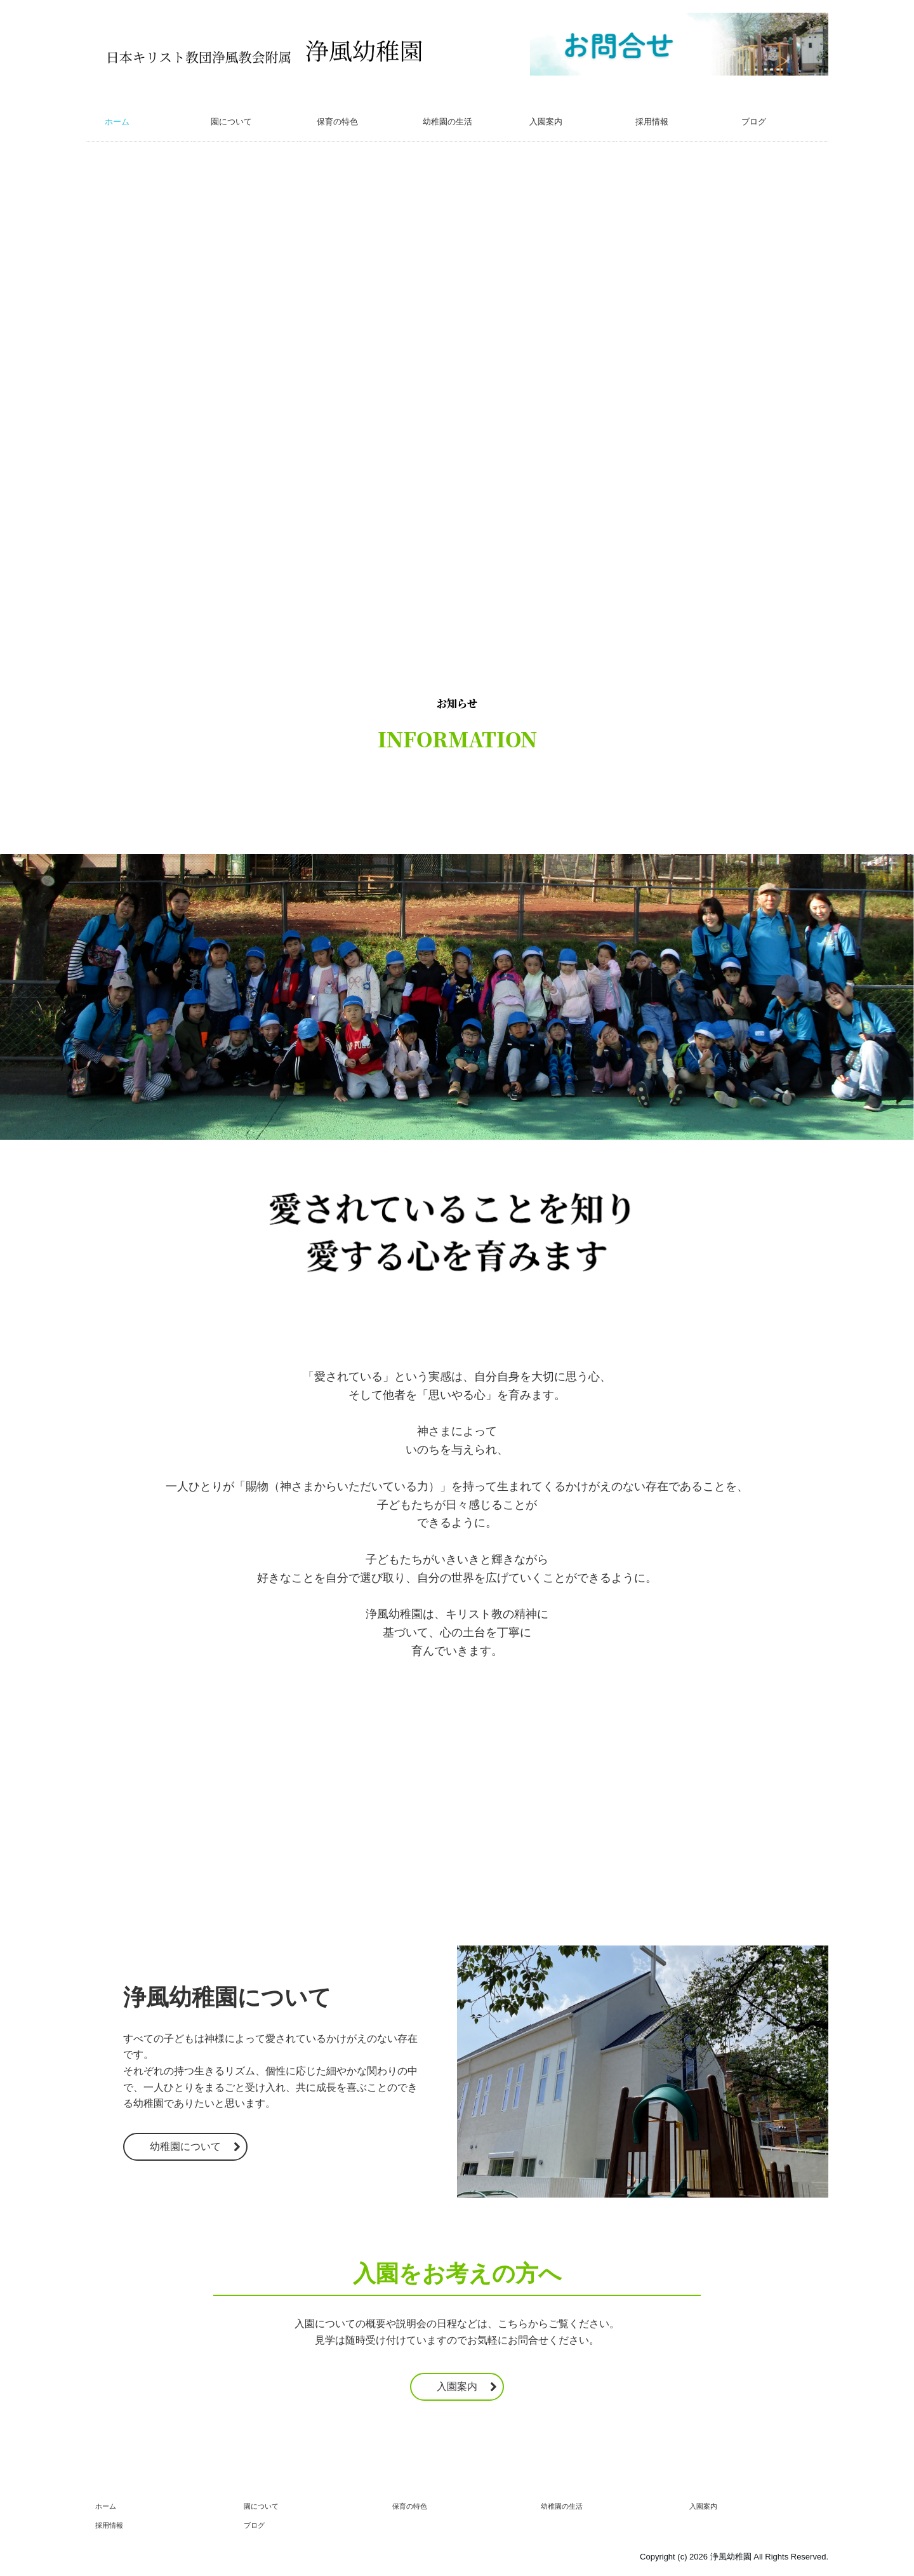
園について (231, 121)
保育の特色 (337, 121)
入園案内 (545, 121)
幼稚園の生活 (447, 121)
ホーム (117, 121)
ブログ (753, 121)
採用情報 (651, 121)
